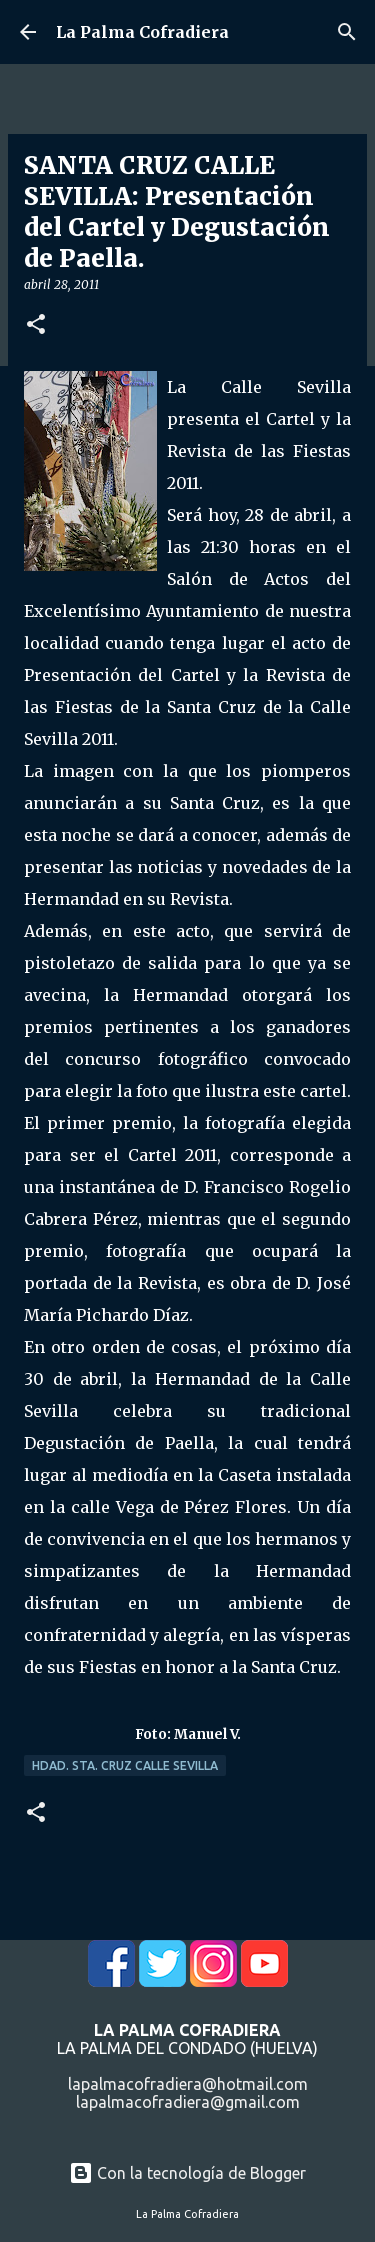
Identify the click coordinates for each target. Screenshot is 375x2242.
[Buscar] (347, 32)
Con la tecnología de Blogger (187, 2173)
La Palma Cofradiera (142, 32)
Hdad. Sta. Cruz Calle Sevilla (125, 1765)
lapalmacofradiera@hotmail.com (188, 2084)
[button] (36, 325)
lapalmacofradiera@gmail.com (188, 2102)
